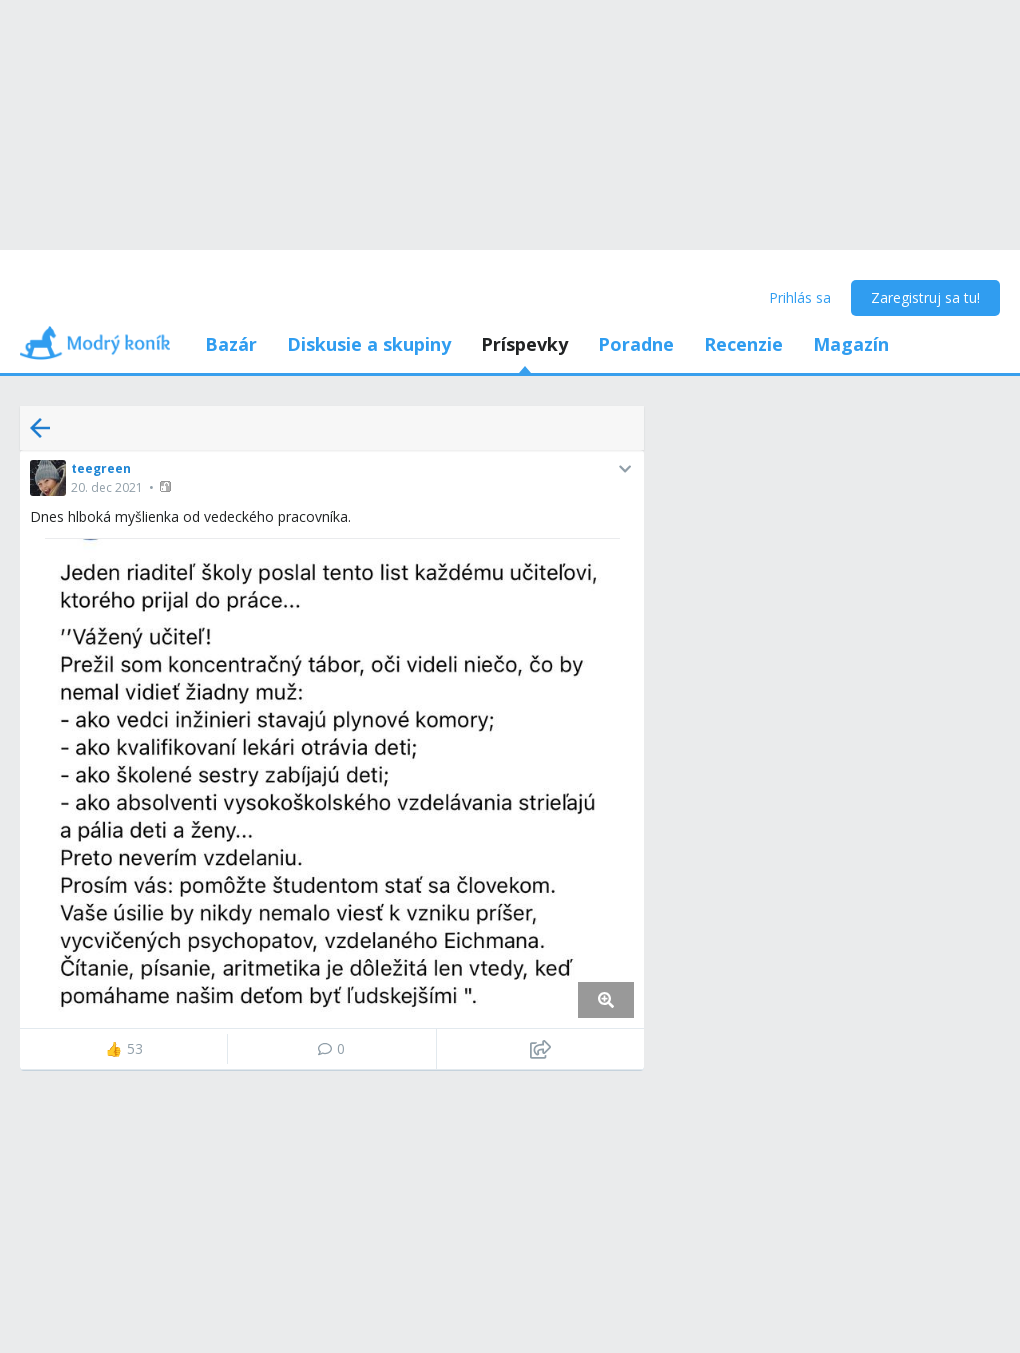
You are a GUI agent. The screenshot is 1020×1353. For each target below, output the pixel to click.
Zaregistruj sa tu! (925, 297)
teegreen (101, 468)
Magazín (851, 344)
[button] (167, 486)
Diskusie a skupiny (369, 344)
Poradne (636, 344)
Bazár (231, 344)
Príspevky (524, 344)
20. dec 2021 (107, 487)
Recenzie (743, 344)
